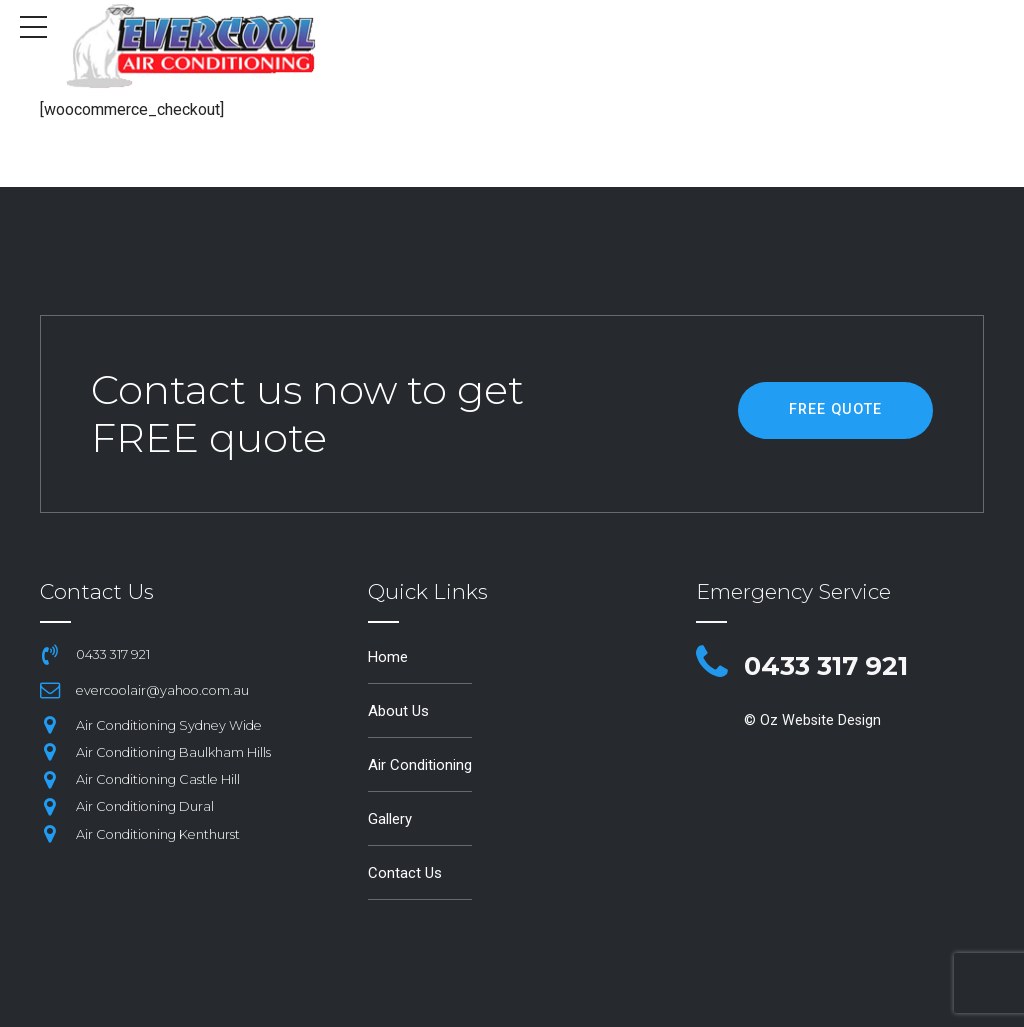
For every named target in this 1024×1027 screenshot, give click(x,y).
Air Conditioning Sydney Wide (171, 724)
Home (389, 656)
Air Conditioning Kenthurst (160, 833)
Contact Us (406, 871)
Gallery (392, 817)
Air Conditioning (423, 763)
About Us (400, 710)
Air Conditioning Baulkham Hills (175, 751)
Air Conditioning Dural (147, 805)
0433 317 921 (839, 664)
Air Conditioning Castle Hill (160, 778)
